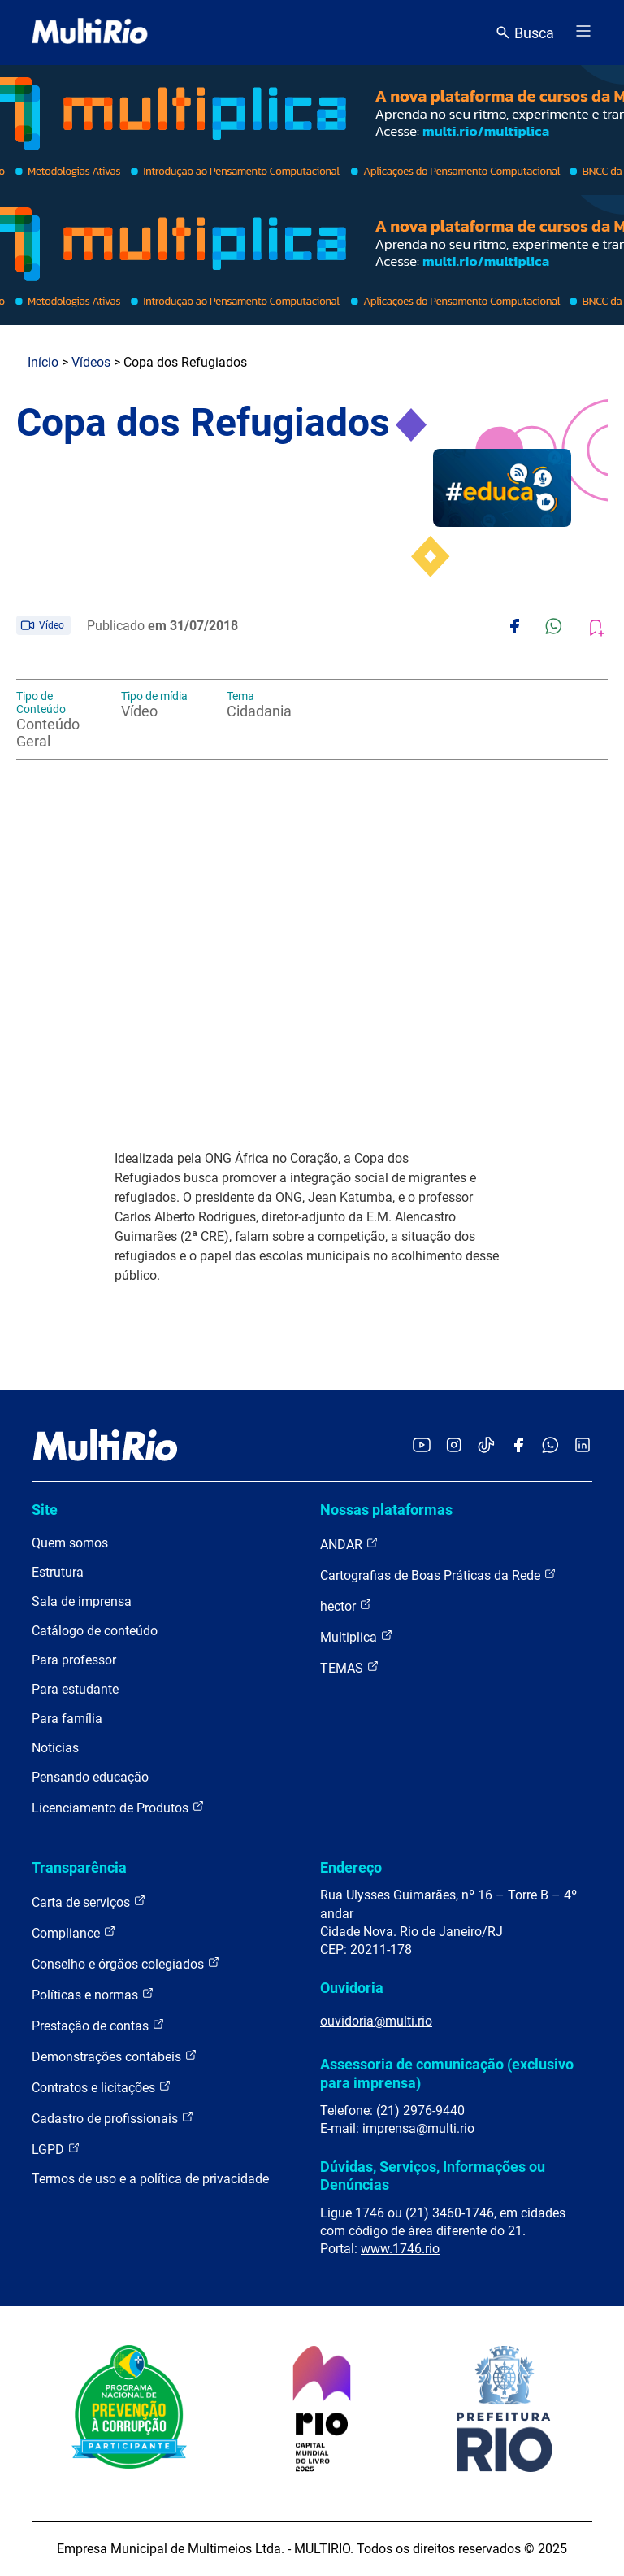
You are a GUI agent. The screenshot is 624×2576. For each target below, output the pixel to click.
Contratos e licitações (101, 2086)
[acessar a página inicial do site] (90, 32)
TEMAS (349, 1667)
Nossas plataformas (386, 1509)
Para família (67, 1718)
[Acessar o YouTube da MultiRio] (421, 1446)
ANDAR (349, 1543)
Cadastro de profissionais (113, 2117)
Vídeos (91, 362)
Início (43, 362)
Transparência (79, 1867)
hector (346, 1605)
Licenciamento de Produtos (118, 1807)
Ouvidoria (352, 1987)
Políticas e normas (93, 1994)
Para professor (74, 1660)
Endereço (351, 1867)
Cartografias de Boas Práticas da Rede (438, 1574)
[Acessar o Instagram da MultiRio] (454, 1446)
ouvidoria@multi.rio (376, 2021)
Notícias (55, 1748)
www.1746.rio (400, 2248)
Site (45, 1509)
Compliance (74, 1932)
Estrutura (58, 1572)
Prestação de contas (98, 2025)
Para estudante (75, 1689)
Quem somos (70, 1543)
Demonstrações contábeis (114, 2056)
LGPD (56, 2148)
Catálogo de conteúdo (95, 1630)
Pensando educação (90, 1777)
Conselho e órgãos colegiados (126, 1963)
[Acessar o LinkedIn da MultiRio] (582, 1446)
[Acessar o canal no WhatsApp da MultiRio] (550, 1446)
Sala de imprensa (82, 1601)
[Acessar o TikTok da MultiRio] (486, 1446)
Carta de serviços (89, 1901)
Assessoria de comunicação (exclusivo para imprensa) (447, 2073)
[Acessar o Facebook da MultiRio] (518, 1446)
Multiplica (356, 1636)
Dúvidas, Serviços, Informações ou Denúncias (432, 2175)
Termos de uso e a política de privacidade (150, 2179)
